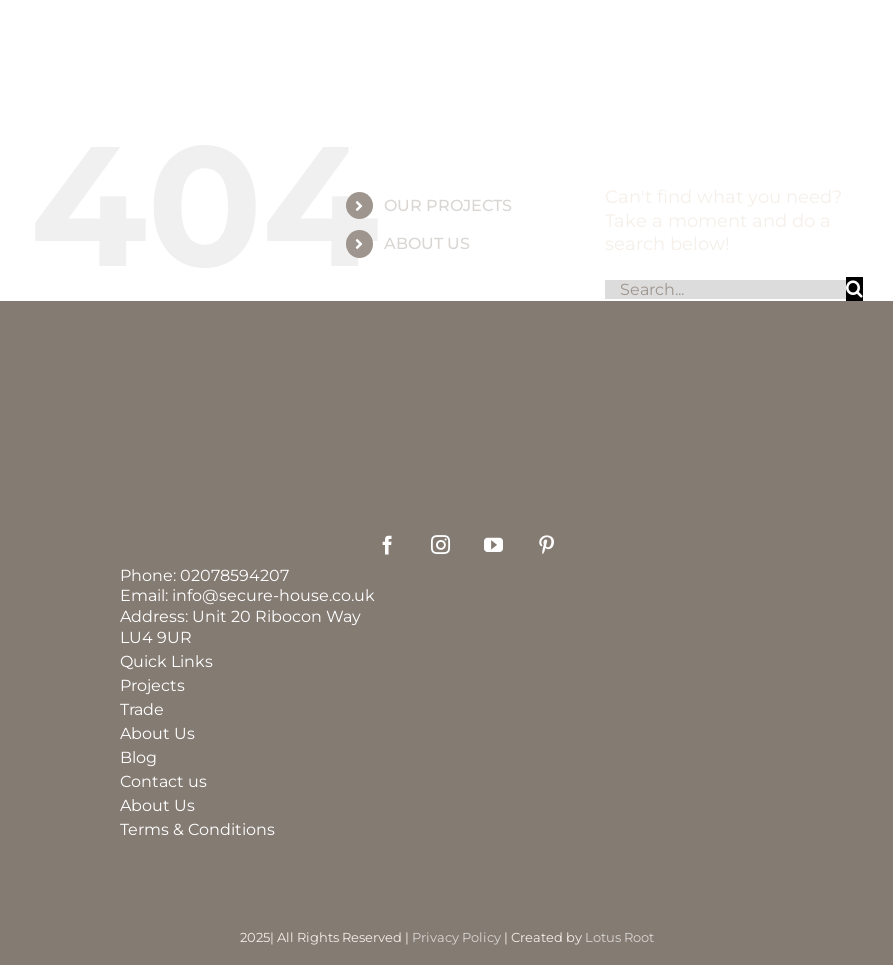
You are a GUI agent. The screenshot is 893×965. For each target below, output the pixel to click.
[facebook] (387, 544)
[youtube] (493, 544)
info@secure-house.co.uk (273, 595)
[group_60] (447, 70)
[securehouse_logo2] (467, 450)
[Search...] (725, 289)
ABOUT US (427, 243)
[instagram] (440, 544)
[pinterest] (546, 544)
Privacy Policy (456, 937)
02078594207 (234, 575)
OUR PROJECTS (448, 205)
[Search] (854, 288)
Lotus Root (619, 937)
